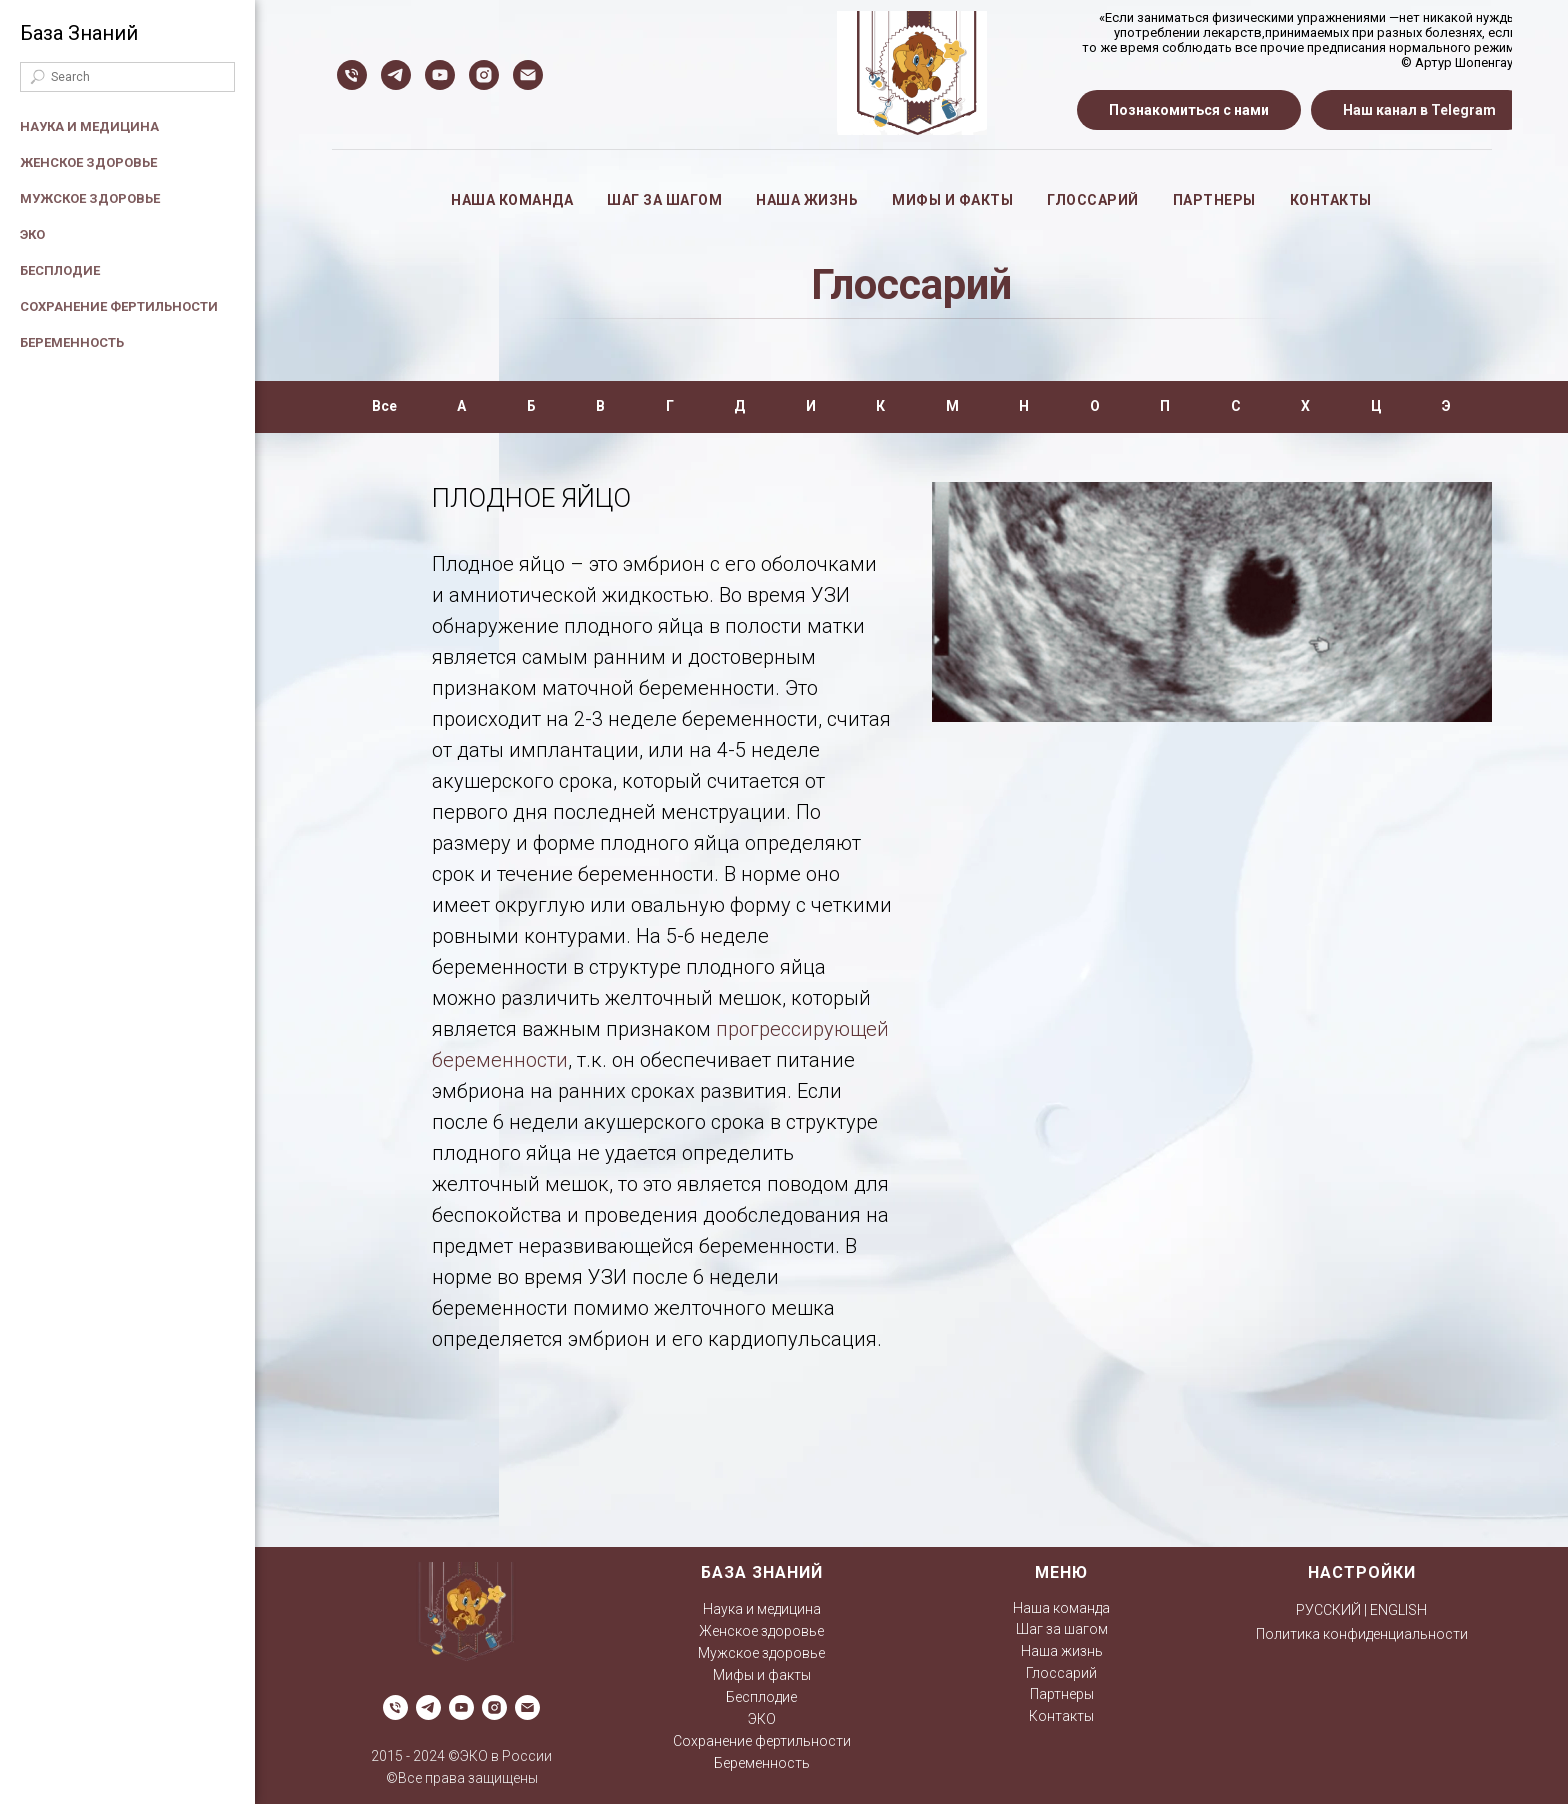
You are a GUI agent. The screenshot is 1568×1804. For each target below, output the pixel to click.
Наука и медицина (89, 126)
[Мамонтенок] (396, 75)
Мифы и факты (952, 200)
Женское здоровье (88, 162)
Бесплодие (60, 270)
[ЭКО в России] (440, 75)
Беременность (72, 342)
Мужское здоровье (90, 198)
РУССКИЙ (1328, 1610)
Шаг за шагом (664, 200)
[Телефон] (352, 75)
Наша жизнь (807, 200)
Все (384, 406)
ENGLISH (1398, 1610)
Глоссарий (1093, 200)
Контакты (1331, 200)
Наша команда (512, 200)
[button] (1189, 110)
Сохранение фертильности (119, 306)
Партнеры (1214, 200)
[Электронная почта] (528, 75)
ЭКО (32, 234)
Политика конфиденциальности (1362, 1634)
